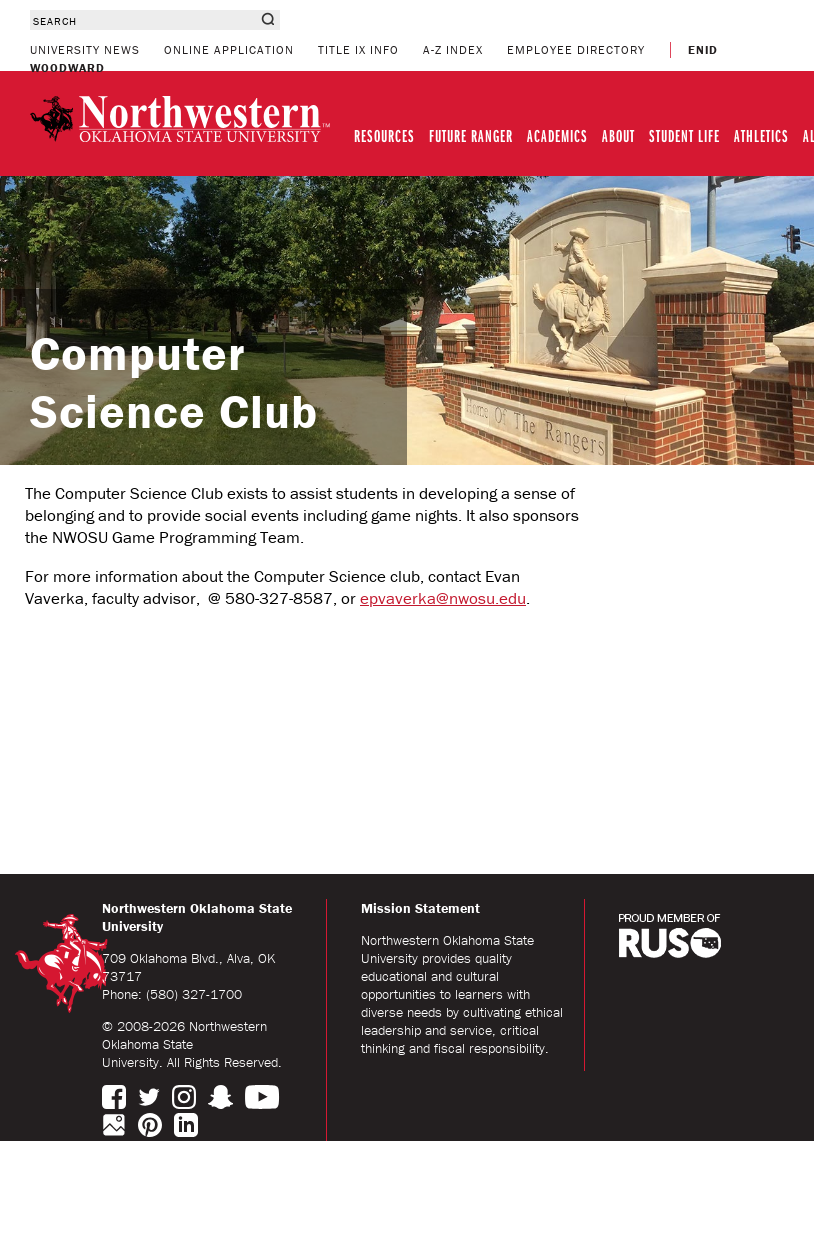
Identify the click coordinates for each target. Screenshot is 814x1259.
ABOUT (618, 135)
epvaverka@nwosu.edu (443, 598)
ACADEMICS (557, 135)
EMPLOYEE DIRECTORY (576, 49)
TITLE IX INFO (358, 49)
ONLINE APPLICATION (229, 49)
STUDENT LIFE (684, 135)
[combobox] (142, 20)
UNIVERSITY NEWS (85, 49)
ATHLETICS (761, 135)
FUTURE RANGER (471, 135)
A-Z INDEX (453, 49)
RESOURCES (384, 135)
